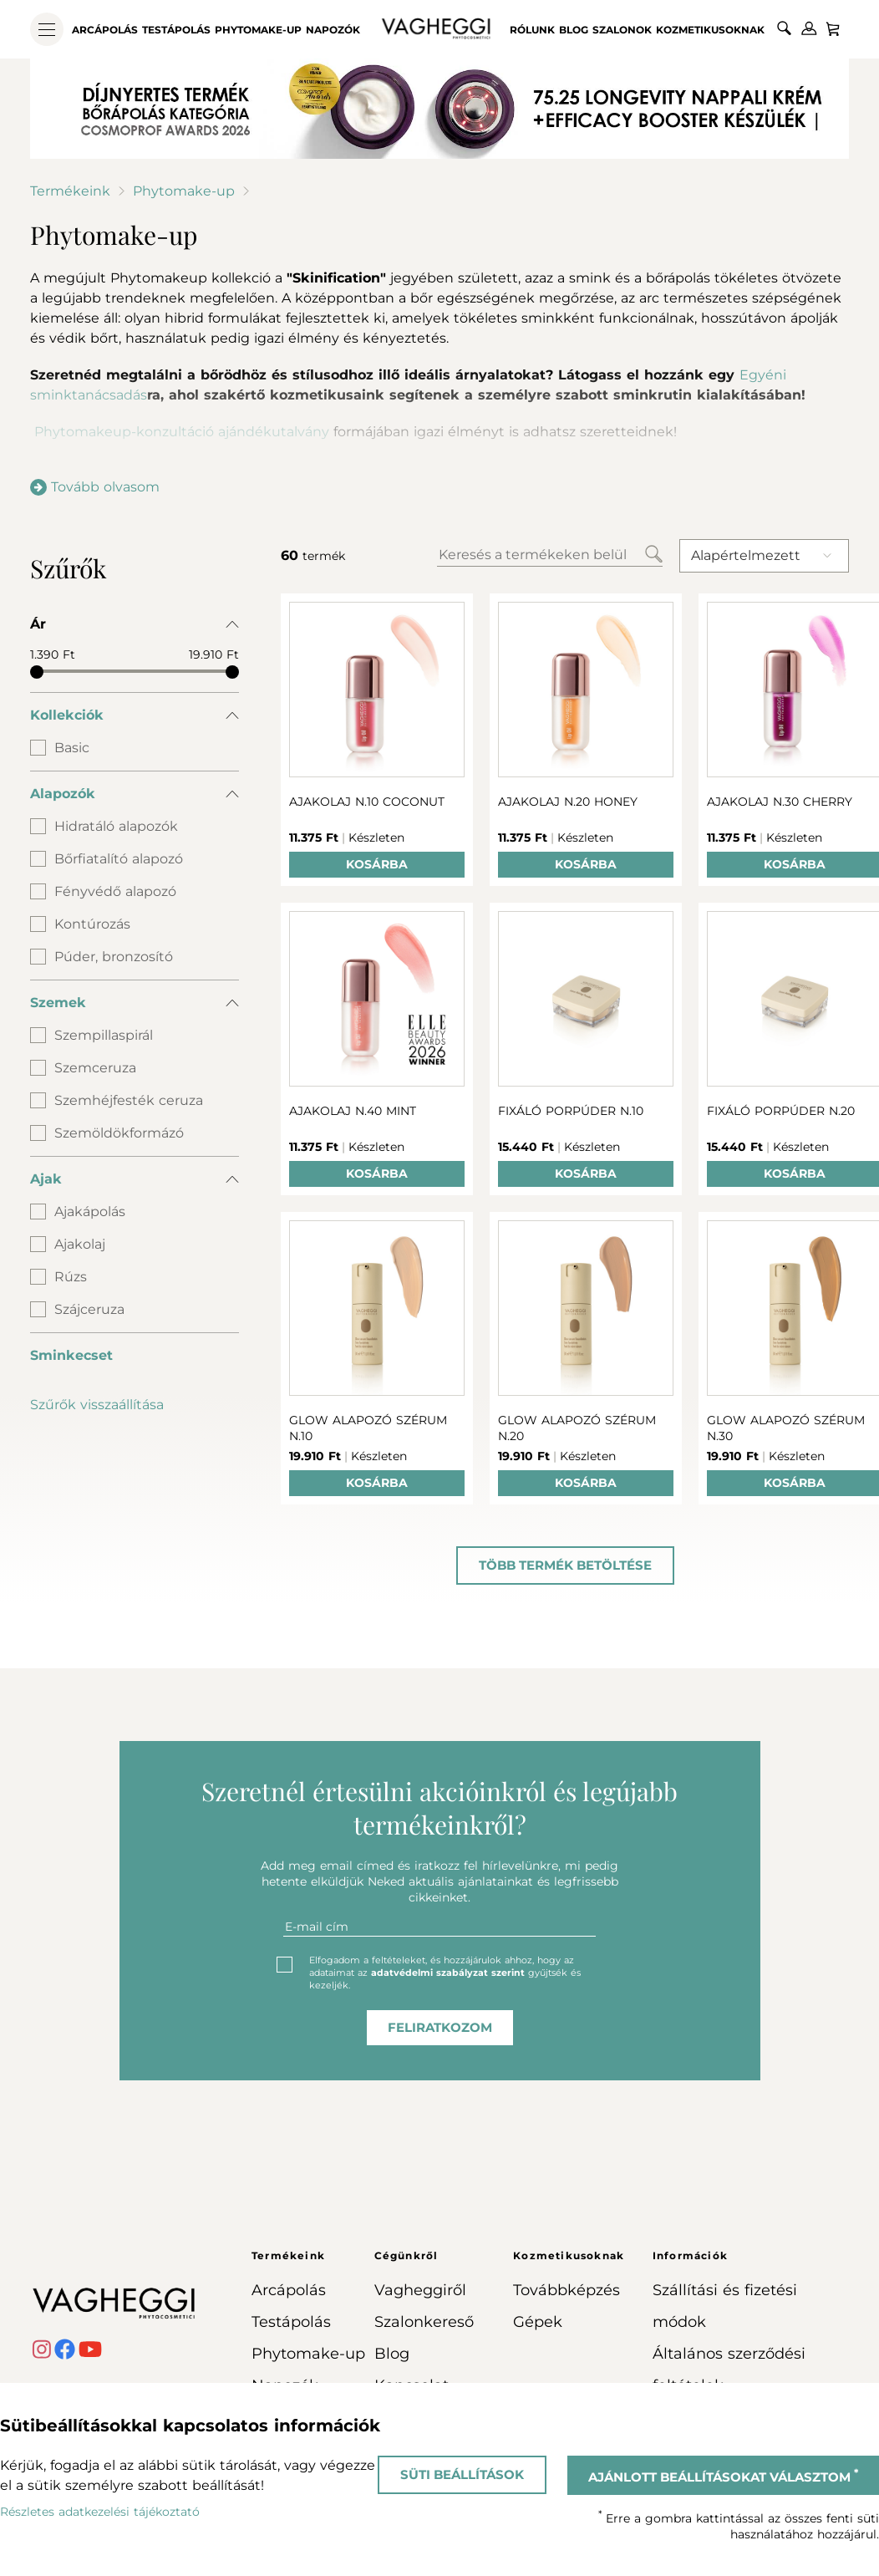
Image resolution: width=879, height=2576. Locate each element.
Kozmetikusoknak (710, 29)
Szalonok (622, 29)
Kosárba (377, 864)
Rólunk (532, 29)
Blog (573, 29)
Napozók (333, 29)
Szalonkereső (424, 2322)
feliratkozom (440, 2027)
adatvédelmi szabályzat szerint (448, 1972)
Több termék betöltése (565, 1565)
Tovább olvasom (95, 487)
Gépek (537, 2322)
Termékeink (70, 191)
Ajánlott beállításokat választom (723, 2476)
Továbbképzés (566, 2290)
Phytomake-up (258, 29)
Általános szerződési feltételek (729, 2369)
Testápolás (176, 29)
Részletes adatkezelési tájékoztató (100, 2511)
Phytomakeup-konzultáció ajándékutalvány (188, 432)
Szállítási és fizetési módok (725, 2306)
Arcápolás (105, 29)
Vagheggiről (420, 2290)
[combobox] (764, 556)
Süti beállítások (462, 2474)
